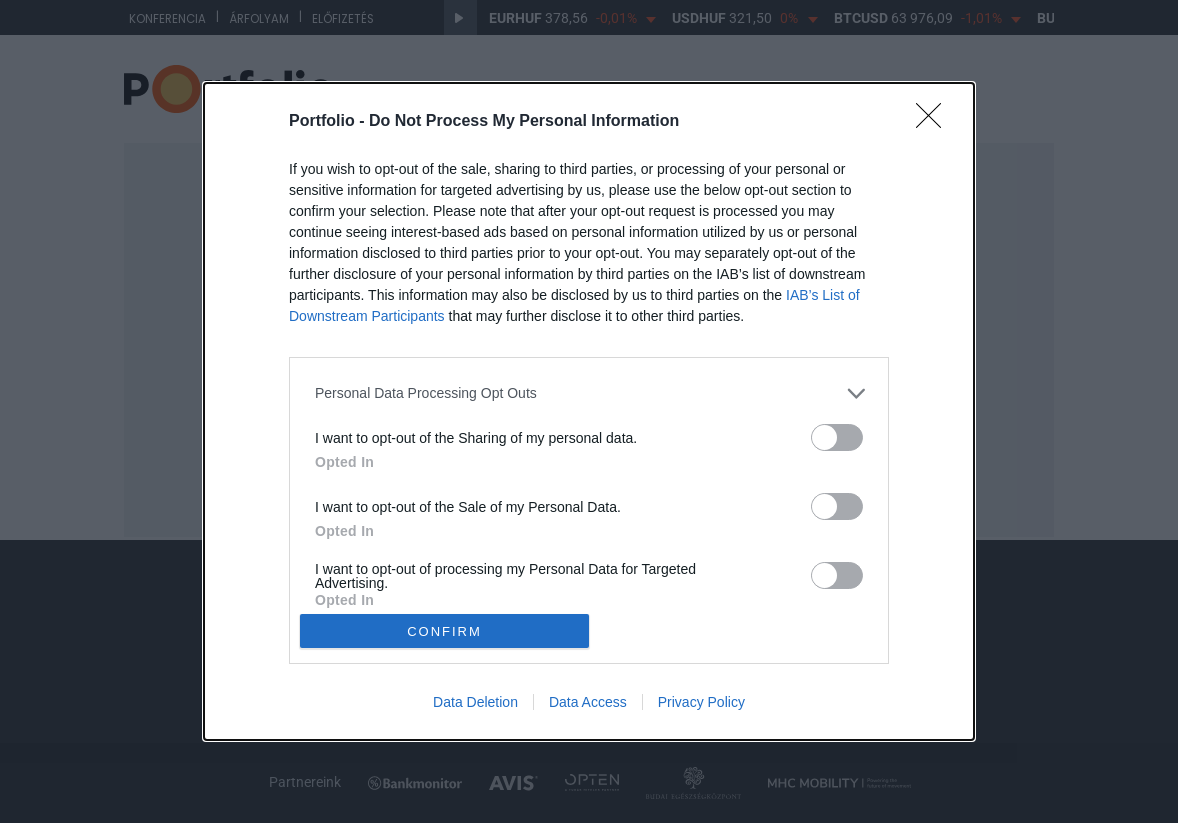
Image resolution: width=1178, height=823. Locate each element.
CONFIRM (444, 631)
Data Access (588, 702)
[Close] (935, 122)
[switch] (837, 437)
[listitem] (589, 393)
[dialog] (589, 412)
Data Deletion (475, 702)
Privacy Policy (701, 702)
